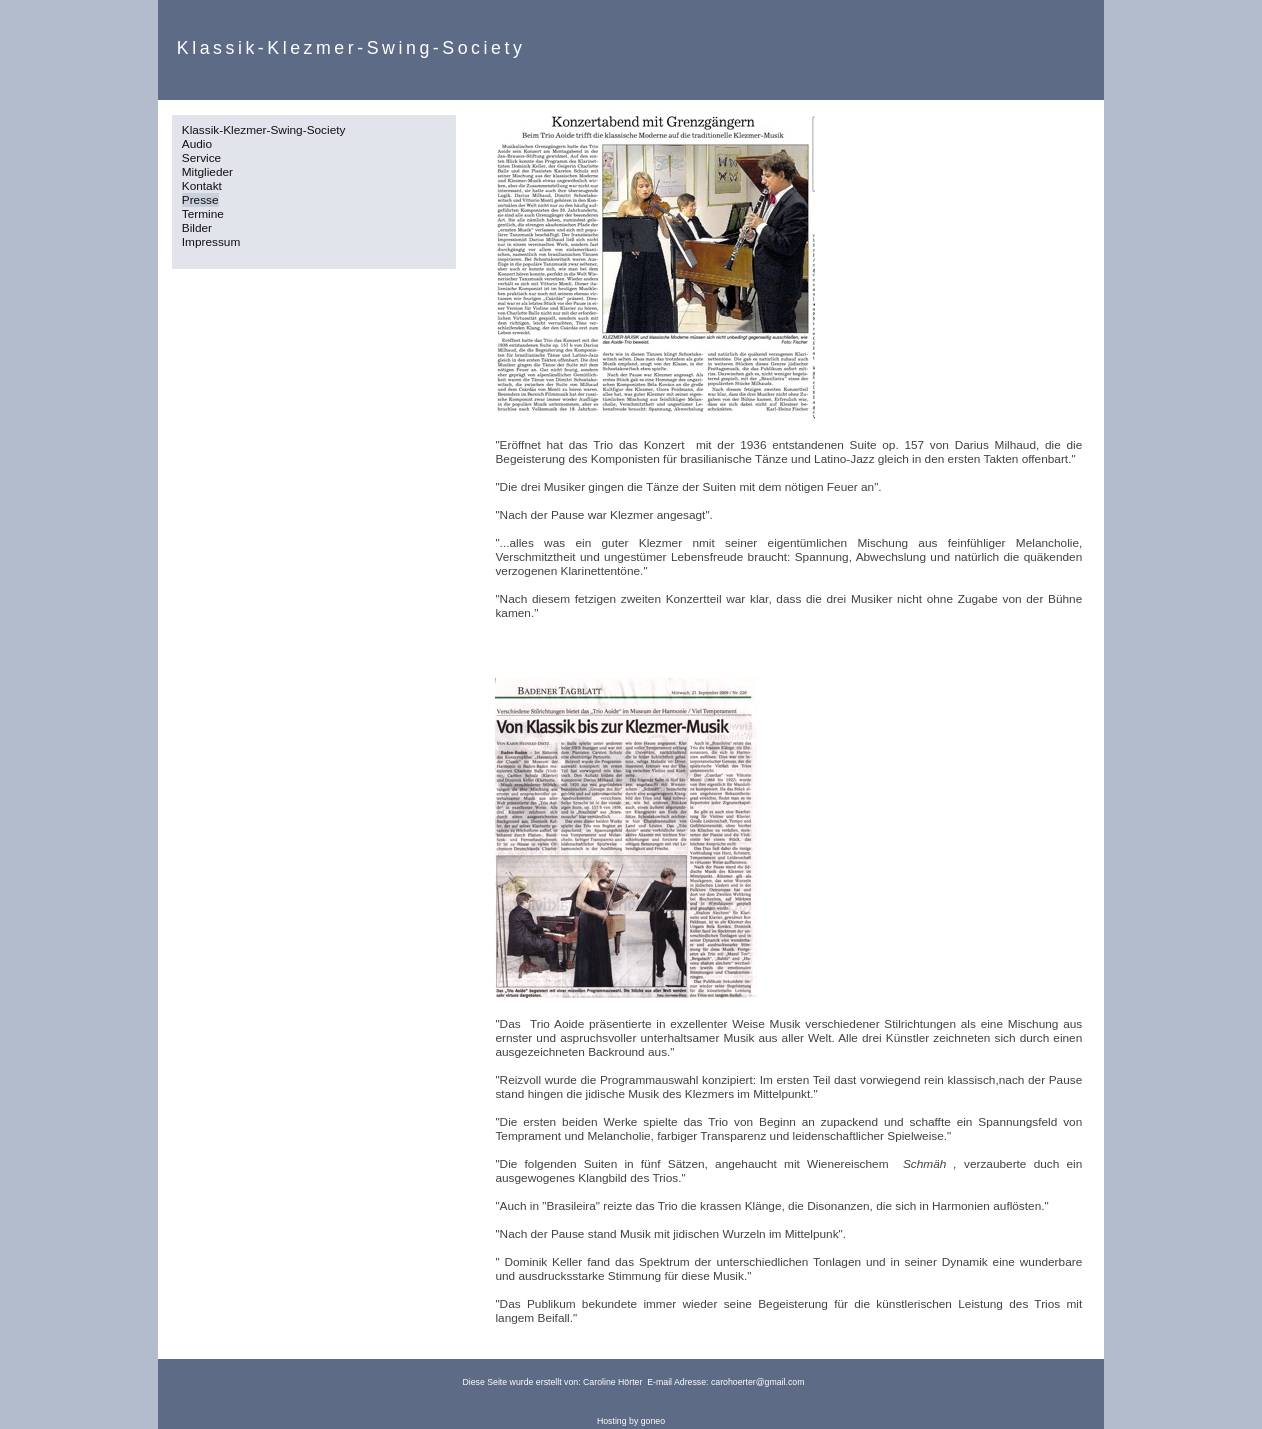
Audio (197, 144)
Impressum (211, 242)
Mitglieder (207, 172)
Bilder (197, 228)
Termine (203, 214)
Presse (200, 200)
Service (201, 158)
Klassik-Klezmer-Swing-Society (264, 130)
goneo (653, 1421)
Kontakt (202, 186)
